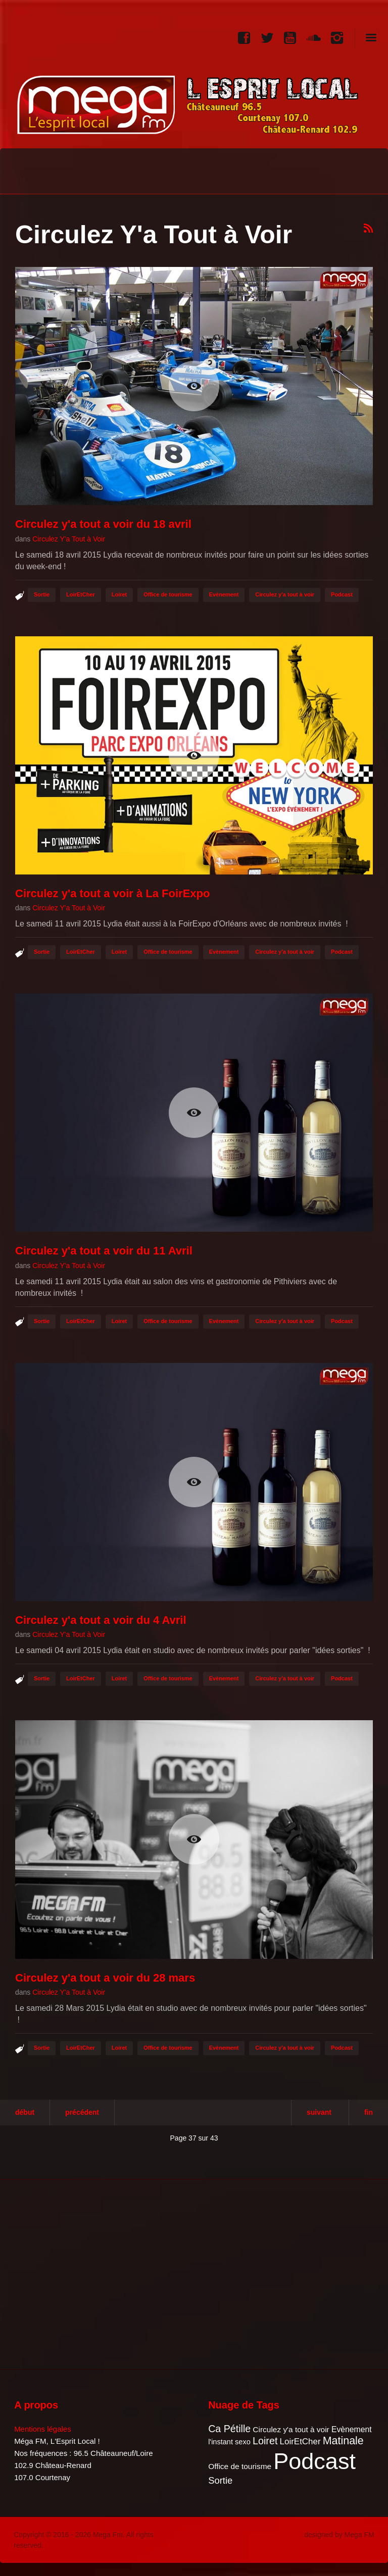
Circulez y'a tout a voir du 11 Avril (103, 1250)
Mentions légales (42, 2429)
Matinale (343, 2441)
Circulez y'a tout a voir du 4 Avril (100, 1620)
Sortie (42, 594)
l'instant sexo (229, 2442)
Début (24, 2112)
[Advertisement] (97, 2273)
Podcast (342, 594)
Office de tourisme (167, 594)
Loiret (119, 594)
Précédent (82, 2112)
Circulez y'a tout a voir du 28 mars (105, 1977)
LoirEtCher (80, 594)
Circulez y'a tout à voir (284, 594)
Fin (368, 2112)
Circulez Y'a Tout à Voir (68, 539)
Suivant (319, 2112)
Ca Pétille (229, 2428)
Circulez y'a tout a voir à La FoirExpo (112, 893)
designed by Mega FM (339, 2535)
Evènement (224, 594)
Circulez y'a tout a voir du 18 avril (103, 524)
